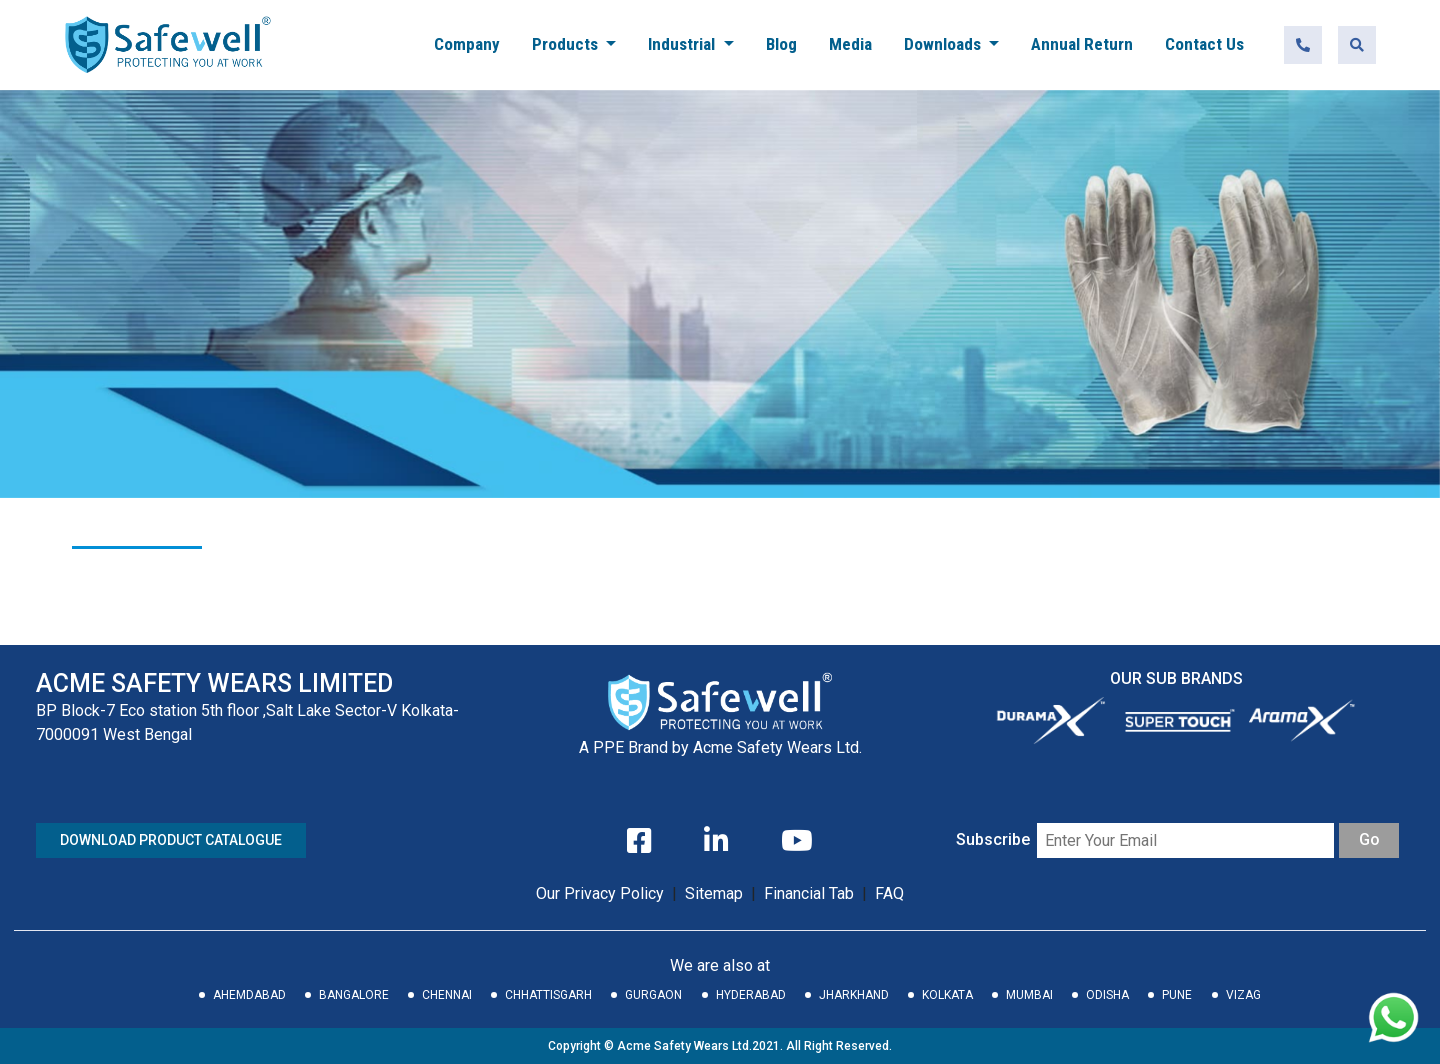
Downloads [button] (944, 44)
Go (1369, 839)
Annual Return (1082, 44)
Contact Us (1204, 44)
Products (567, 44)
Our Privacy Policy (600, 893)
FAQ (889, 893)
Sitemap (714, 893)
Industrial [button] (683, 44)
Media (850, 44)
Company (467, 44)
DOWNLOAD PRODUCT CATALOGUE (171, 840)
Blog (781, 44)
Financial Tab (811, 893)
